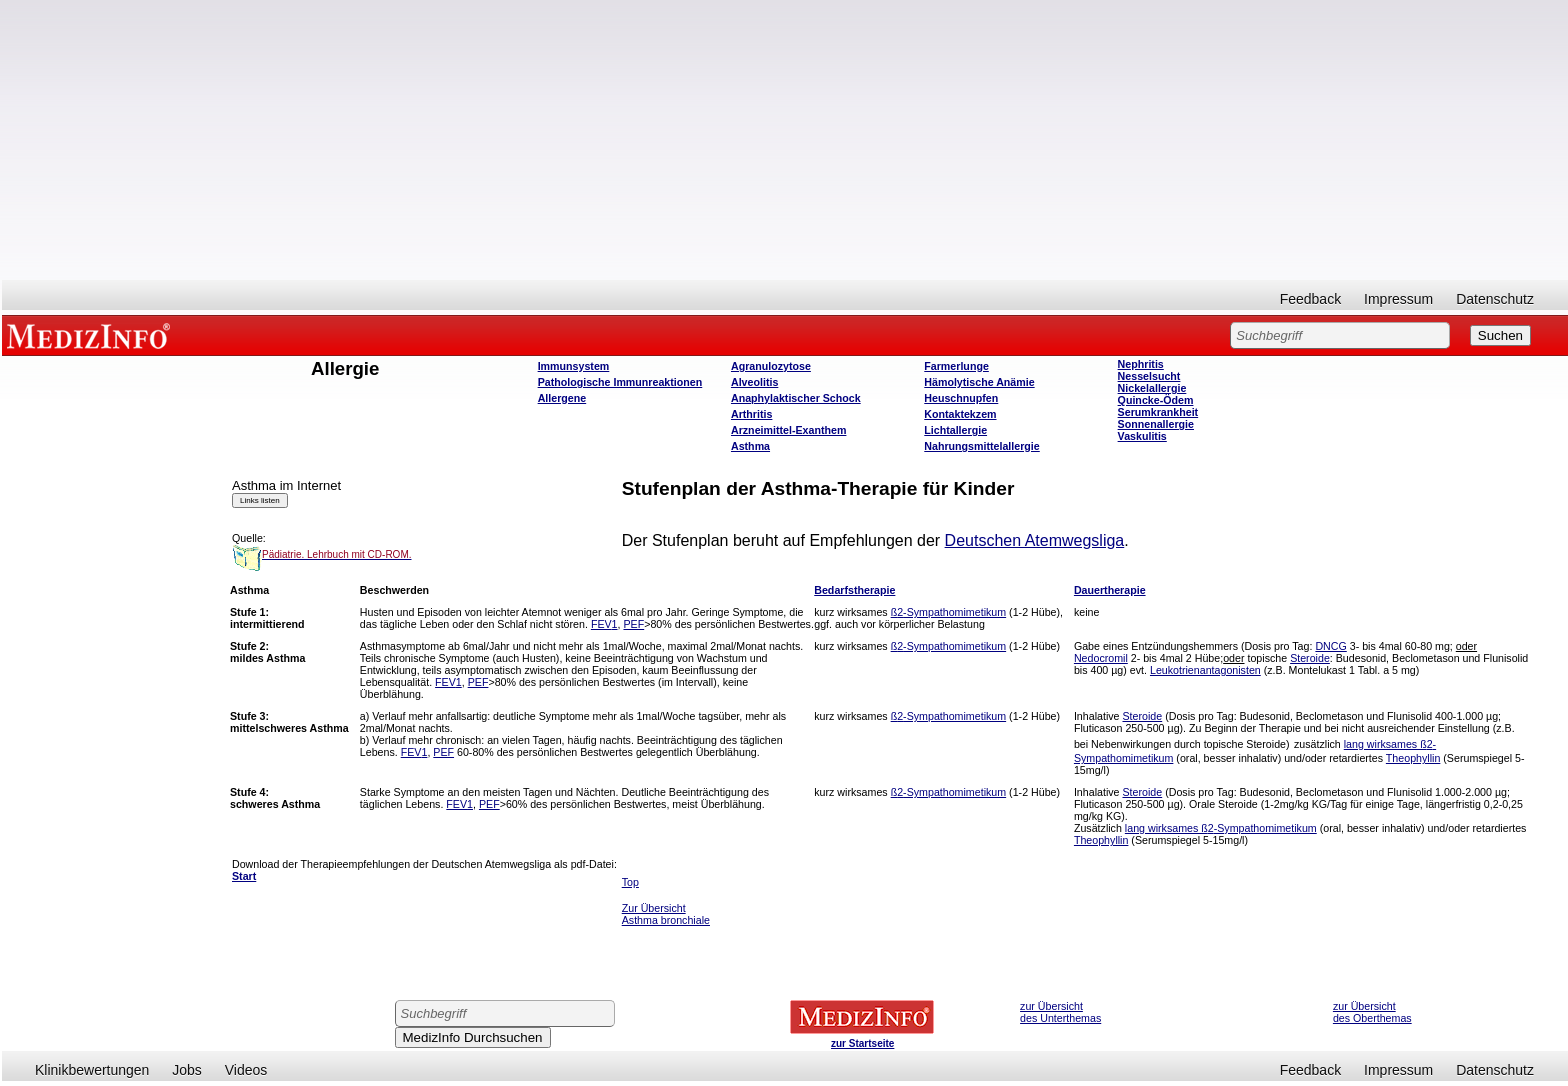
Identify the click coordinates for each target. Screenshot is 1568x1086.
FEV (604, 624)
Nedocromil (1101, 658)
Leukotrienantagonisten (1205, 670)
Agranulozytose (771, 366)
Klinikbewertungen (92, 1070)
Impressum (1398, 299)
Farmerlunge (956, 366)
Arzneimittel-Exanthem (788, 430)
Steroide (1310, 658)
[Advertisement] (785, 140)
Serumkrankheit (1158, 412)
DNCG (1330, 646)
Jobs (187, 1070)
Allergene (562, 398)
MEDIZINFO (92, 335)
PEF (633, 624)
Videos (246, 1070)
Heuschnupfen (961, 398)
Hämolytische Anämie (979, 382)
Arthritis (751, 414)
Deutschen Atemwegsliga (1035, 540)
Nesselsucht (1149, 376)
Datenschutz (1495, 299)
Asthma (750, 446)
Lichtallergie (955, 430)
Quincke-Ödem (1156, 400)
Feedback (1310, 299)
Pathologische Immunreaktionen (620, 382)
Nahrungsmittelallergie (981, 446)
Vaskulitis (1142, 436)
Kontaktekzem (960, 414)
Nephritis (1141, 364)
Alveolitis (754, 382)
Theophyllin (1413, 758)
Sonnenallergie (1156, 424)
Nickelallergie (1152, 388)
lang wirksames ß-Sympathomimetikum (1221, 828)
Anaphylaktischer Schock (796, 398)
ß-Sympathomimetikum (949, 612)
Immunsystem (574, 366)
